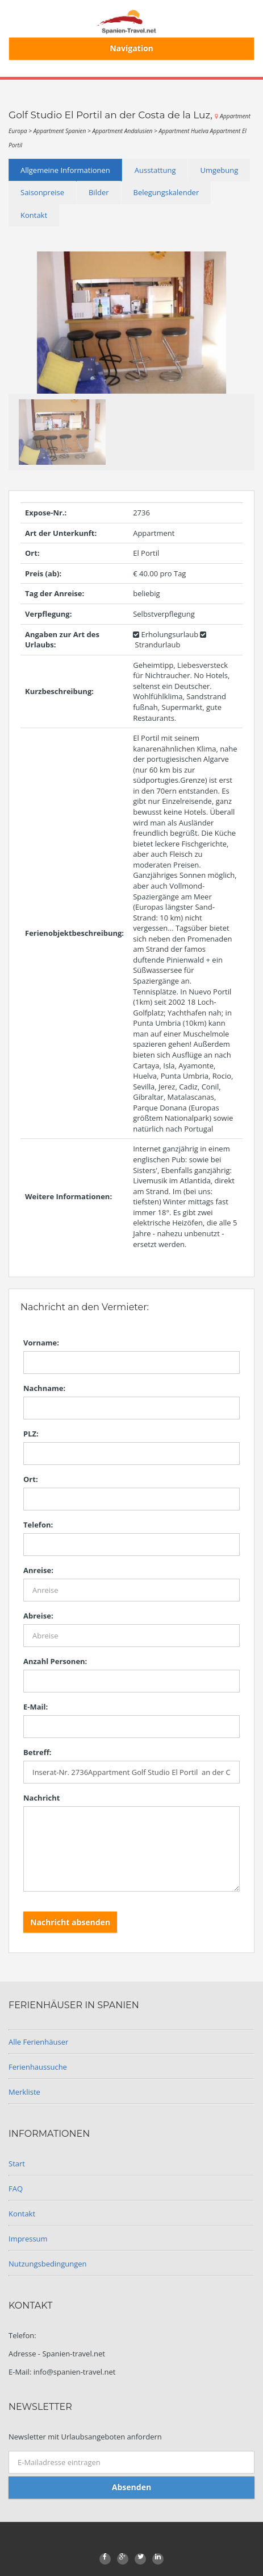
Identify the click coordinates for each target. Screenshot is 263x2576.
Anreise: (38, 1570)
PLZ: (31, 1434)
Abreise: (38, 1616)
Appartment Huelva (184, 131)
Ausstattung (155, 170)
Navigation (131, 48)
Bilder (99, 192)
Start (17, 2163)
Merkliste (24, 2092)
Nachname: (44, 1388)
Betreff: (37, 1752)
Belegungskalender (166, 192)
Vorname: (41, 1342)
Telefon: (38, 1525)
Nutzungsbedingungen (47, 2264)
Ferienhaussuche (38, 2067)
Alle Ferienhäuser (38, 2042)
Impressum (28, 2239)
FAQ (16, 2188)
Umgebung (219, 170)
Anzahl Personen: (55, 1661)
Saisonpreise (42, 192)
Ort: (30, 1479)
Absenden (131, 2487)
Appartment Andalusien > (125, 131)
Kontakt (33, 215)
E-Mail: (35, 1707)
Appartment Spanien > (63, 131)
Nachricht (41, 1798)
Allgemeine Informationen (65, 170)
